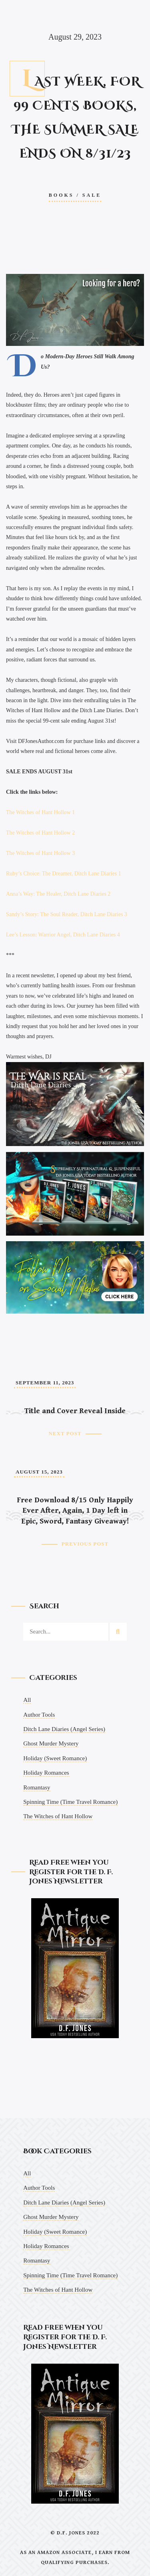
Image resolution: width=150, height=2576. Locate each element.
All (27, 1700)
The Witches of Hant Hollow (57, 1816)
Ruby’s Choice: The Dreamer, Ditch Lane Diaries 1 (63, 874)
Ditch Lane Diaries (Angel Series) (64, 1729)
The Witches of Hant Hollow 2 (40, 833)
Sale (91, 195)
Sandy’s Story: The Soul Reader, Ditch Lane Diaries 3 (66, 914)
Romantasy (36, 1787)
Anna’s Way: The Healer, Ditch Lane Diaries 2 (58, 894)
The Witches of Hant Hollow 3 (40, 853)
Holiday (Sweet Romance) (55, 1758)
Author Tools (39, 1714)
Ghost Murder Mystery (50, 1743)
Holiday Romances (46, 1772)
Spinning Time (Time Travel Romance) (70, 1802)
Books (61, 195)
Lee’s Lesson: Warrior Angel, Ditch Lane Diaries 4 (63, 935)
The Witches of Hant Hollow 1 (40, 812)
